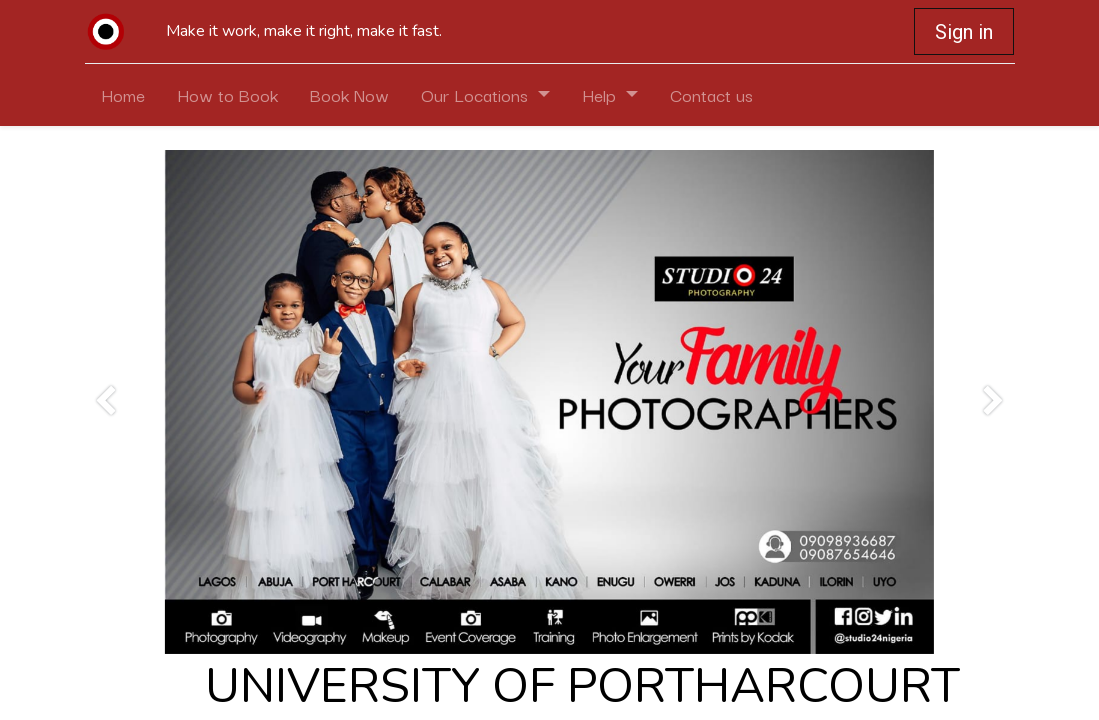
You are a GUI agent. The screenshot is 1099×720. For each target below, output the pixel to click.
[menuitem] (123, 95)
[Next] (993, 402)
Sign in (964, 32)
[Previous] (105, 402)
